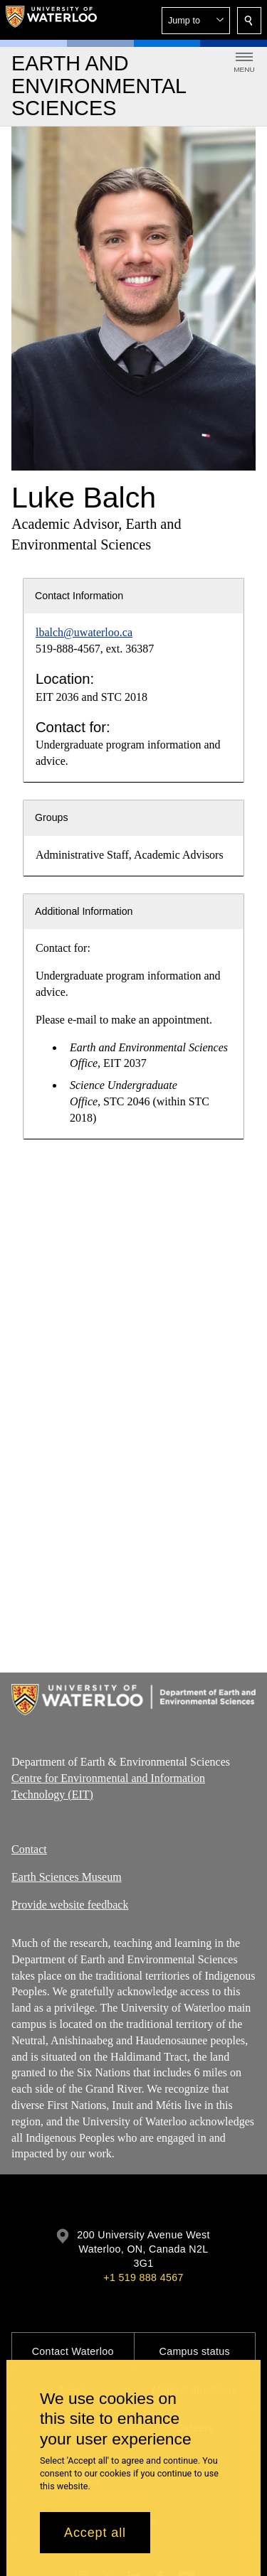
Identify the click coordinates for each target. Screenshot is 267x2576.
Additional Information (84, 911)
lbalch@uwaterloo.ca (84, 632)
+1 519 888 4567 (143, 2277)
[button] (195, 20)
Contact (29, 1849)
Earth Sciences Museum (66, 1877)
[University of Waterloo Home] (51, 20)
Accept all (95, 2533)
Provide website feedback (69, 1905)
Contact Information (79, 595)
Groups (51, 817)
